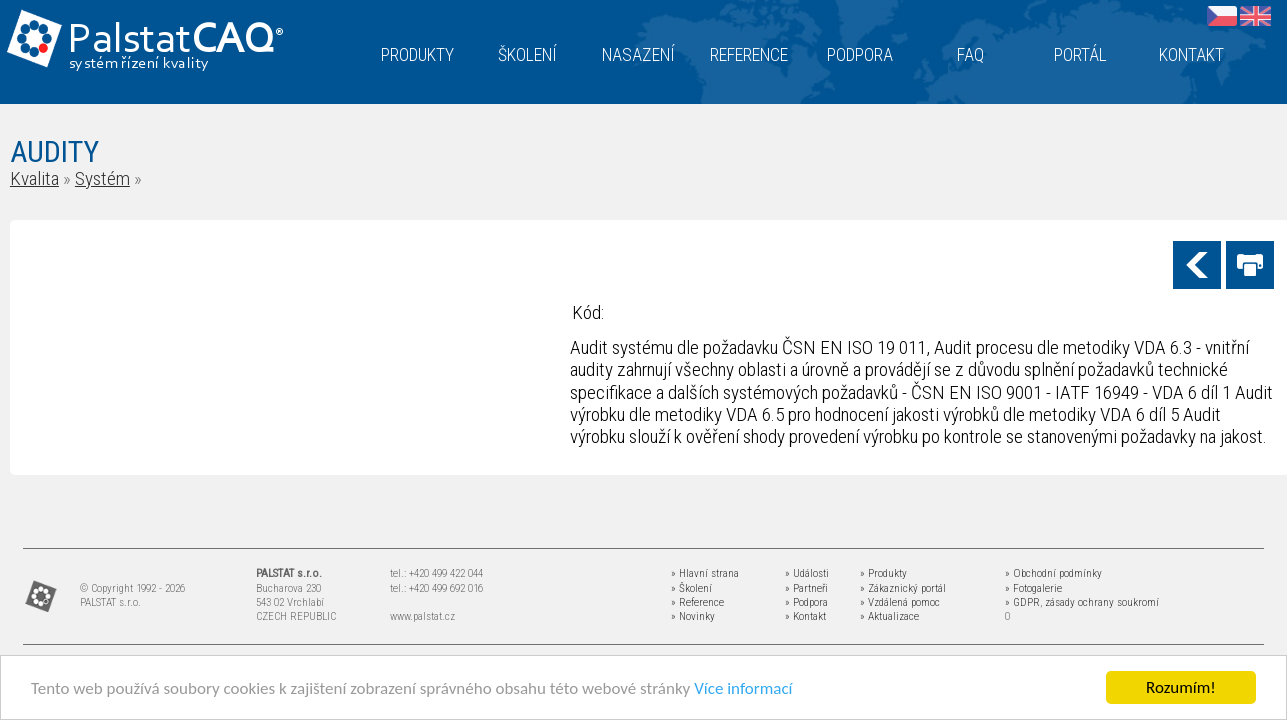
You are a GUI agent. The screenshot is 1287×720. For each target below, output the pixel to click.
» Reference (697, 602)
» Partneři (806, 588)
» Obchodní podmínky (1053, 573)
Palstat (175, 41)
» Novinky (693, 616)
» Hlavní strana (705, 573)
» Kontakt (805, 616)
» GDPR (1022, 602)
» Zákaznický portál (903, 588)
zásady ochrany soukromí (1102, 602)
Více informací (743, 688)
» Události (807, 573)
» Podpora (806, 602)
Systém (102, 178)
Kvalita (34, 178)
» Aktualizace (889, 616)
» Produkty (883, 573)
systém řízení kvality (139, 64)
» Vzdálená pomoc (900, 602)
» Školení (691, 588)
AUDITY (54, 151)
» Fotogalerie (1033, 588)
